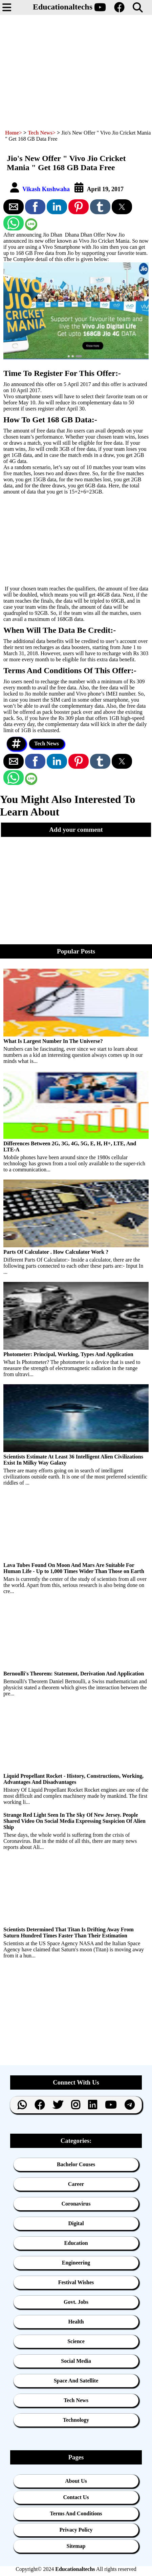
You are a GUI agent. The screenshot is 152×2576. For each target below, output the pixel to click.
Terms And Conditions (76, 2513)
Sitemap (76, 2546)
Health (76, 2322)
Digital (76, 2223)
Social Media (76, 2361)
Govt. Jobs (76, 2302)
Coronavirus (76, 2204)
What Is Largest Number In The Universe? (53, 1041)
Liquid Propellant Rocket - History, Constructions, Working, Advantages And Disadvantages (73, 1779)
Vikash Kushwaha (46, 189)
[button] (16, 7)
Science (76, 2341)
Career (76, 2184)
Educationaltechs (62, 6)
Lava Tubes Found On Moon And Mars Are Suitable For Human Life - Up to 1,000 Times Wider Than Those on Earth (73, 1568)
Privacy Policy (75, 2530)
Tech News (46, 743)
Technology (76, 2420)
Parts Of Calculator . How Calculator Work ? (55, 1252)
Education (76, 2243)
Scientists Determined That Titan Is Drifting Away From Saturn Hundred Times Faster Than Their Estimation (68, 1932)
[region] (74, 69)
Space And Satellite (76, 2380)
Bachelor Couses (76, 2164)
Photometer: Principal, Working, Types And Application (68, 1354)
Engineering (76, 2263)
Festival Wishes (76, 2282)
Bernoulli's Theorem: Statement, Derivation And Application (73, 1673)
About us (76, 2481)
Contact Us (76, 2497)
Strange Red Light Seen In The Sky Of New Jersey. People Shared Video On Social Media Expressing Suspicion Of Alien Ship (74, 1821)
